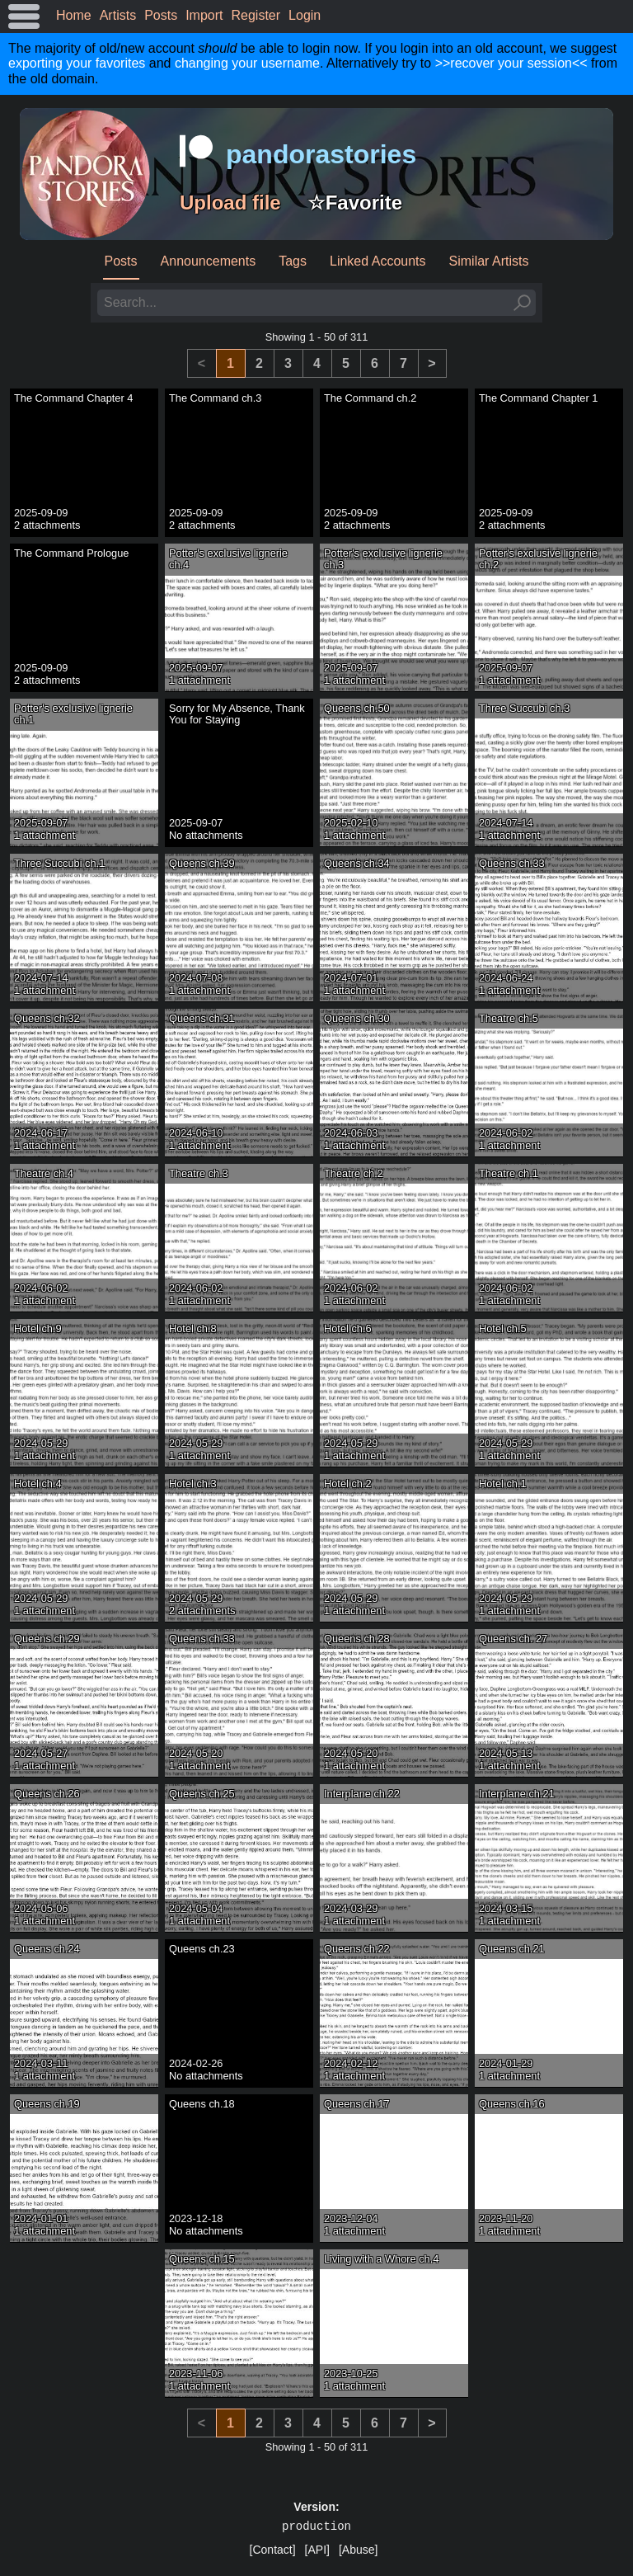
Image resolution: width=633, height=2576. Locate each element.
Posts (160, 15)
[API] (317, 2549)
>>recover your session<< (511, 63)
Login (304, 15)
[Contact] (273, 2549)
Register (256, 15)
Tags (293, 261)
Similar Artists (489, 261)
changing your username (247, 63)
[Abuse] (358, 2549)
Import (204, 15)
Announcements (208, 261)
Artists (118, 15)
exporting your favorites (76, 63)
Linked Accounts (378, 261)
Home (73, 15)
